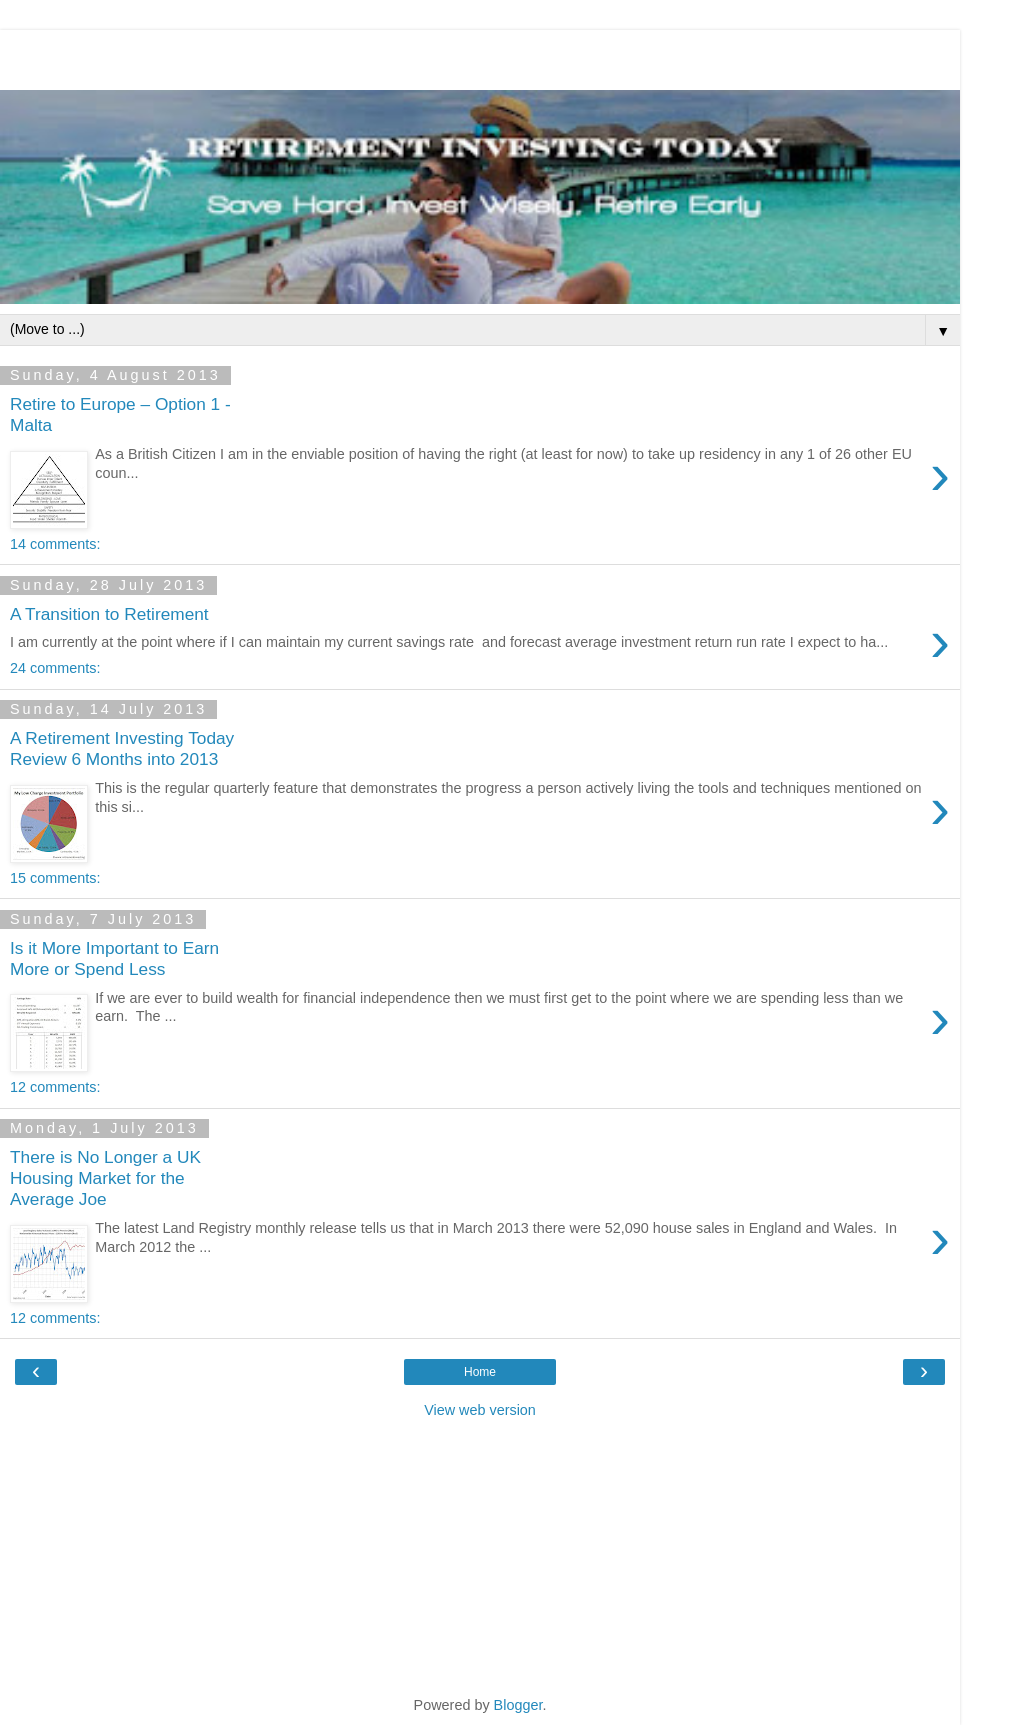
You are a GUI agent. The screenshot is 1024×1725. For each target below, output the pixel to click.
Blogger (518, 1705)
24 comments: (55, 668)
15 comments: (55, 878)
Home (480, 1372)
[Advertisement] (480, 55)
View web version (480, 1410)
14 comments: (55, 544)
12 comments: (55, 1087)
